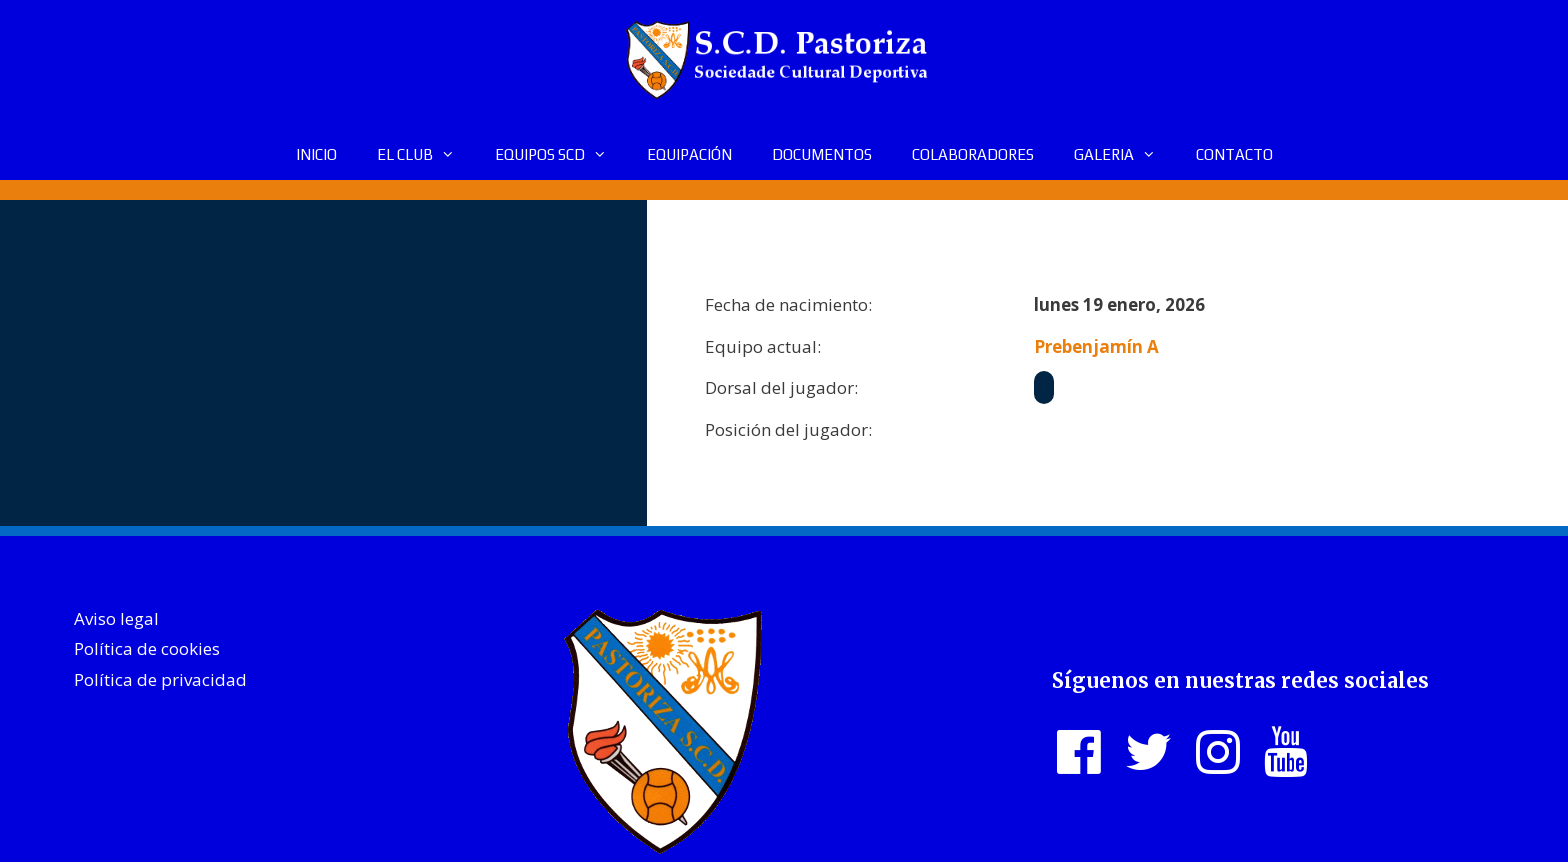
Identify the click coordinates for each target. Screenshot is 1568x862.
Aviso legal (116, 618)
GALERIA (1125, 155)
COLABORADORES (973, 154)
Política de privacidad (160, 679)
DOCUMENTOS (822, 154)
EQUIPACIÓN (689, 154)
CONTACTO (1234, 154)
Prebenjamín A (1096, 346)
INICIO (316, 154)
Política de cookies (147, 648)
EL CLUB (426, 155)
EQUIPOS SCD (561, 155)
